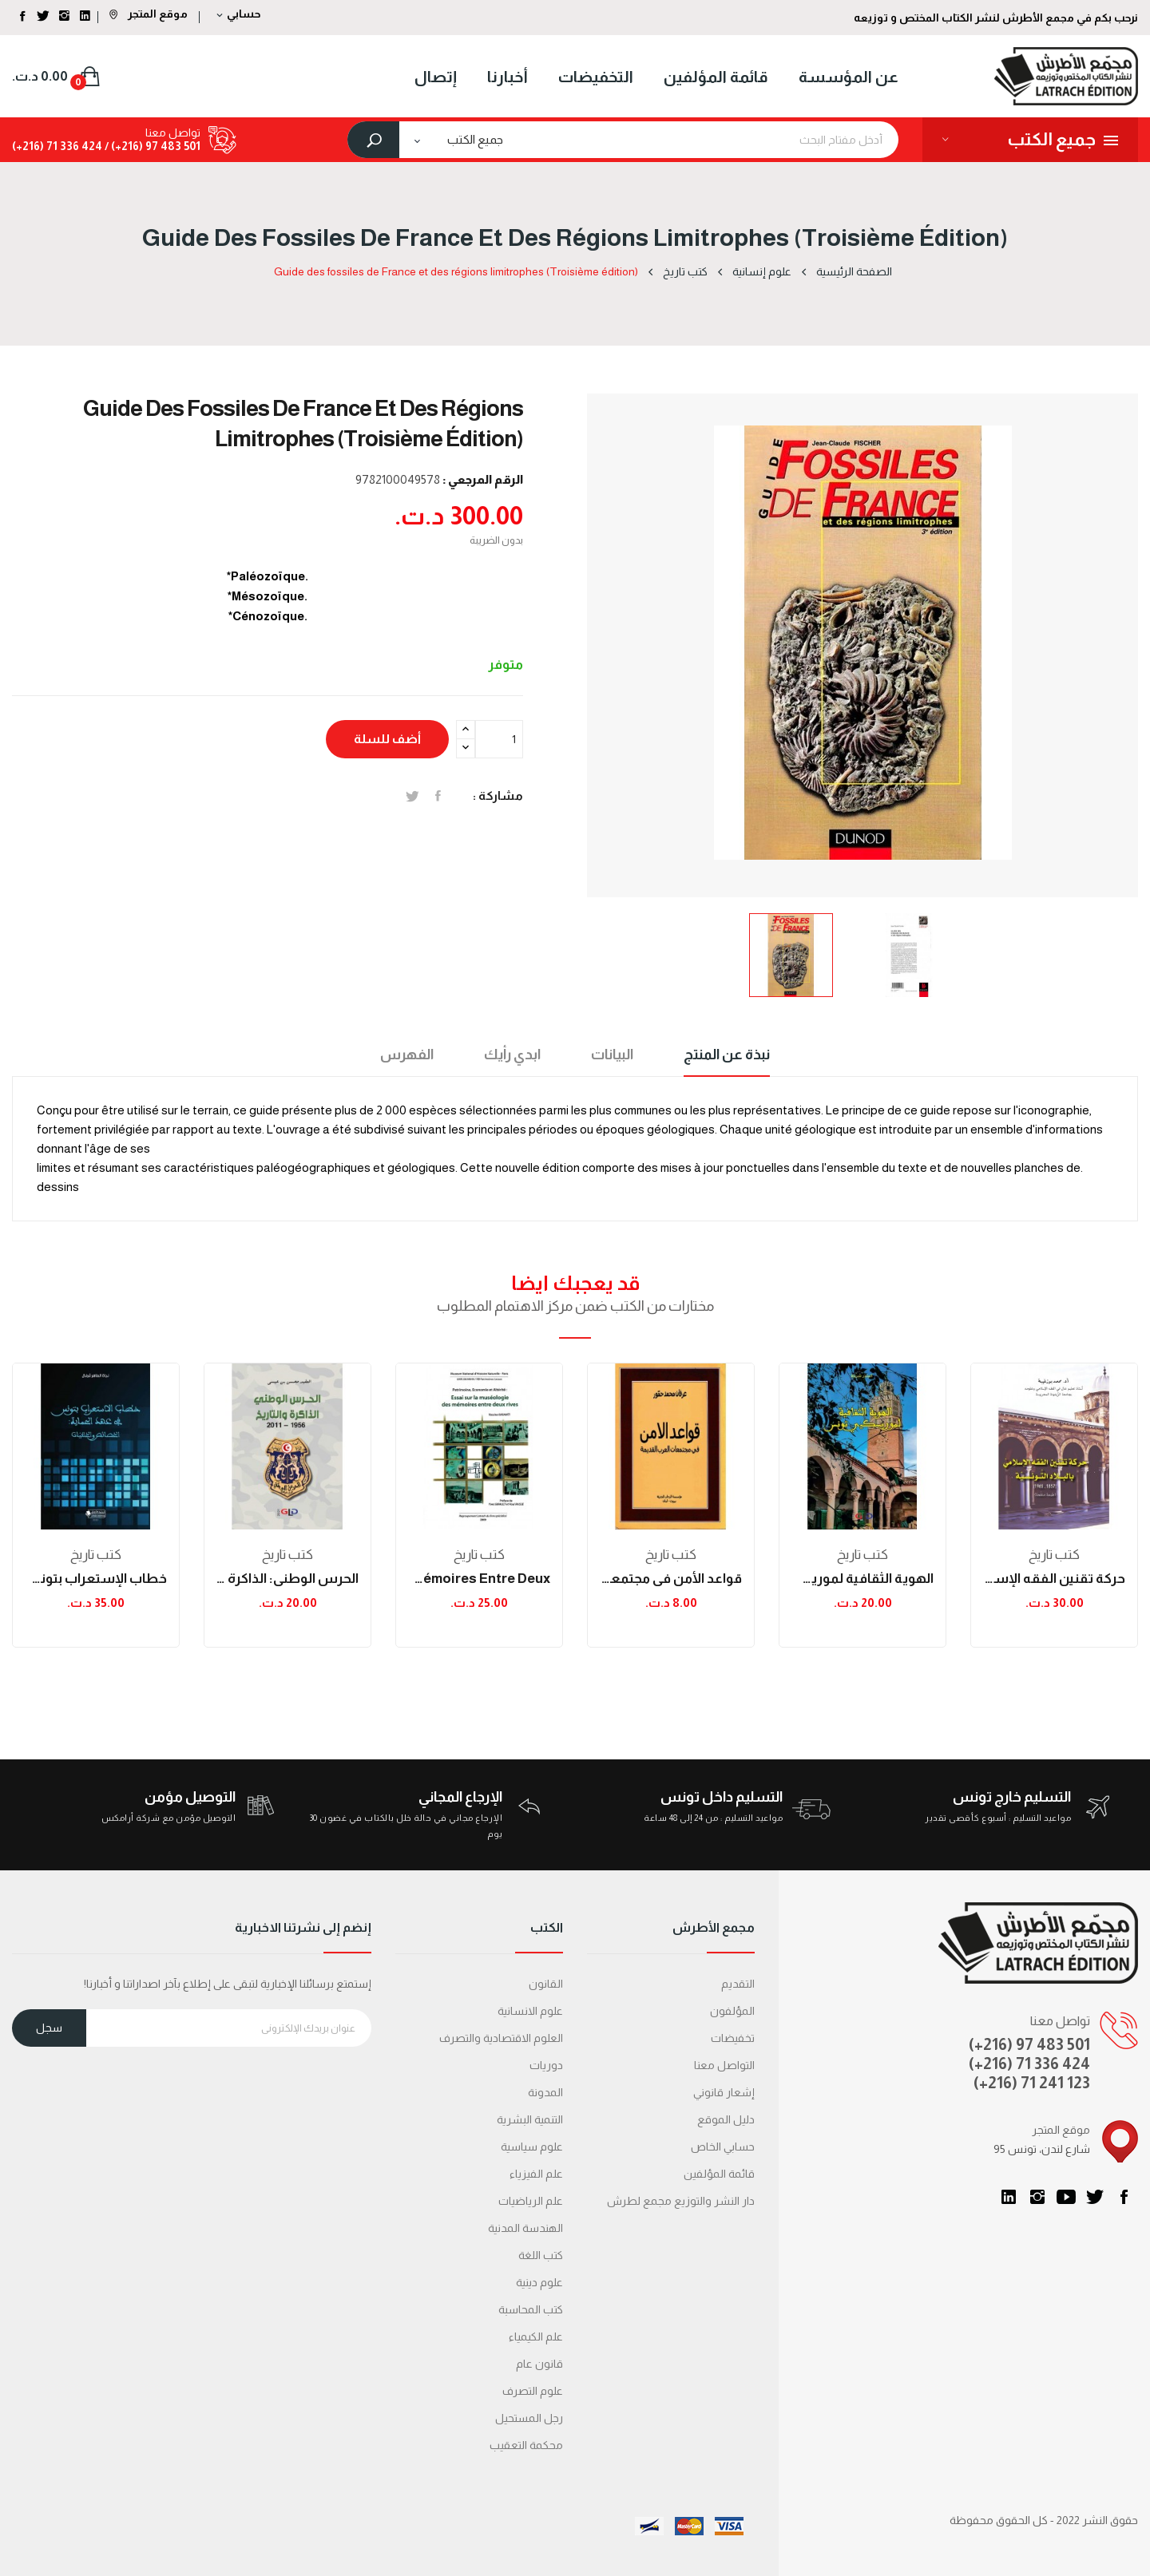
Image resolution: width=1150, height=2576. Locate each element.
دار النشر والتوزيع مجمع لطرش (681, 2200)
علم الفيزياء (536, 2173)
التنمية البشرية (530, 2119)
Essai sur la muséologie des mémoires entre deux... (479, 1578)
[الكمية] (499, 739)
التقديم (738, 1983)
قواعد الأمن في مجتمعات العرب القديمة (671, 1578)
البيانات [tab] (612, 1054)
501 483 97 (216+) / (151, 146)
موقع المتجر (148, 13)
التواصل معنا (724, 2065)
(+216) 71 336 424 (1029, 2063)
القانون (546, 1983)
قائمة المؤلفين (719, 2173)
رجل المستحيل (529, 2418)
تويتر (1095, 2196)
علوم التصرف (532, 2390)
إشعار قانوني (724, 2092)
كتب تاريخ (95, 1554)
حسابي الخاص (723, 2146)
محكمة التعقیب (526, 2445)
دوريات (546, 2065)
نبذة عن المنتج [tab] (727, 1054)
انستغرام (1037, 2196)
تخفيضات (733, 2038)
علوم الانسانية (530, 2010)
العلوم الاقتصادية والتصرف (501, 2038)
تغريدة (412, 796)
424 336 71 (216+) (57, 146)
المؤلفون (732, 2010)
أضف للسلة (387, 739)
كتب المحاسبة (530, 2309)
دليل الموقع (726, 2119)
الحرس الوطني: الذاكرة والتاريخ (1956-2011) (287, 1578)
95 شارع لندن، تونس (1041, 2149)
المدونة (545, 2092)
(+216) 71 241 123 (1032, 2082)
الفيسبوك (1123, 2196)
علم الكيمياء (536, 2336)
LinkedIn (1008, 2196)
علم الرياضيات (530, 2200)
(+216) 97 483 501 (1029, 2044)
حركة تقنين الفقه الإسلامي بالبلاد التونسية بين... (1054, 1578)
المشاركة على (438, 796)
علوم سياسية (532, 2146)
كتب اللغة (540, 2255)
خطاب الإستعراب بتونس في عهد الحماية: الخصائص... (96, 1578)
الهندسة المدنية (525, 2228)
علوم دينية (539, 2282)
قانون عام (539, 2363)
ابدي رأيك (512, 1054)
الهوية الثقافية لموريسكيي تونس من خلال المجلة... (862, 1578)
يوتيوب (1066, 2196)
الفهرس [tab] (407, 1054)
